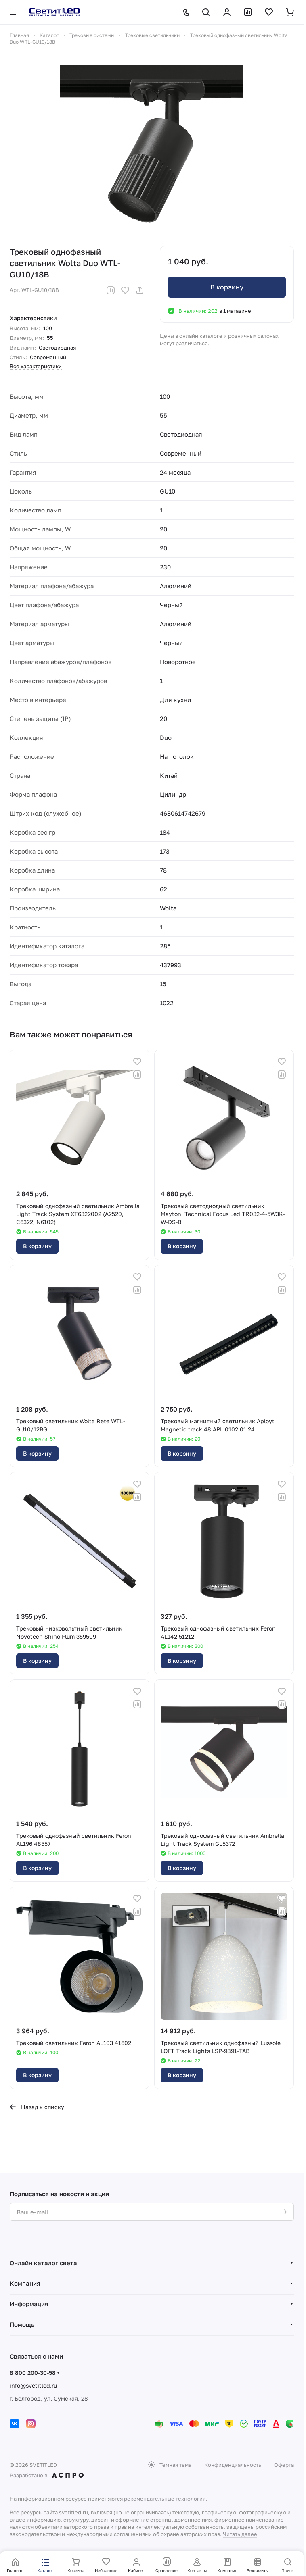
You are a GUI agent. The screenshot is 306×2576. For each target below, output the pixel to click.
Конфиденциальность (232, 2464)
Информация (29, 2303)
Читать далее (240, 2534)
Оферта (284, 2464)
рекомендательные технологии (165, 2498)
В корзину (226, 287)
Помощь (22, 2324)
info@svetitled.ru (33, 2385)
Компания (25, 2283)
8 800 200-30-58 (33, 2372)
